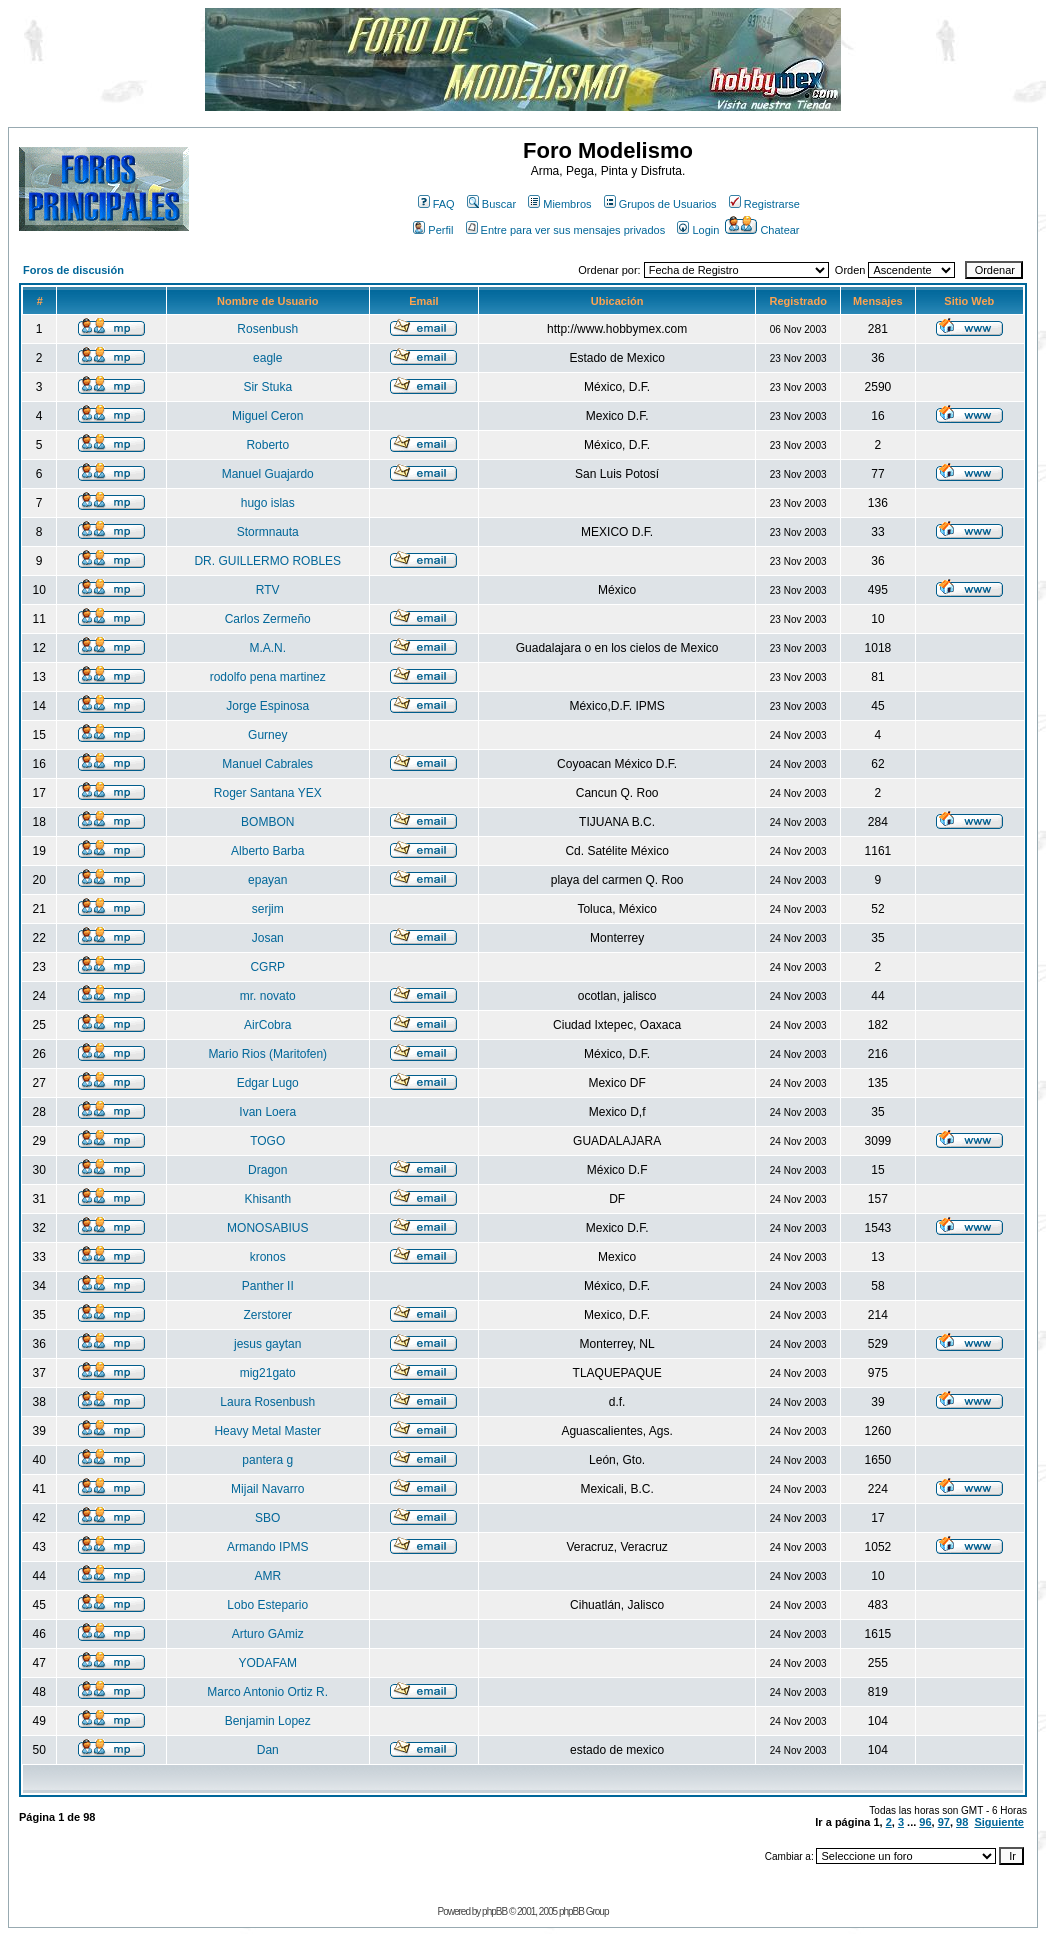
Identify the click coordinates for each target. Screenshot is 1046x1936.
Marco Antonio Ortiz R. (267, 1692)
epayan (267, 880)
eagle (267, 358)
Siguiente (999, 1822)
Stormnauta (268, 532)
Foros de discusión (73, 270)
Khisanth (267, 1199)
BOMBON (267, 822)
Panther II (268, 1286)
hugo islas (268, 503)
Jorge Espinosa (267, 706)
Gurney (267, 735)
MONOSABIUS (267, 1228)
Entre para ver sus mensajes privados (566, 230)
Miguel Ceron (267, 416)
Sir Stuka (267, 387)
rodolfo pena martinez (268, 677)
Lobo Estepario (267, 1605)
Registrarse (764, 204)
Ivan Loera (267, 1112)
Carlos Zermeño (268, 619)
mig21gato (268, 1373)
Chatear (762, 230)
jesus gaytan (267, 1344)
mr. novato (268, 996)
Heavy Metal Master (267, 1431)
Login (698, 230)
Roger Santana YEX (268, 793)
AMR (267, 1576)
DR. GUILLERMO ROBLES (267, 561)
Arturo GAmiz (268, 1634)
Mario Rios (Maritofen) (267, 1054)
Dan (268, 1750)
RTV (268, 590)
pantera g (267, 1460)
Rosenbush (267, 329)
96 (925, 1822)
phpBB (494, 1911)
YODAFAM (267, 1663)
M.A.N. (267, 648)
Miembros (559, 204)
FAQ (436, 204)
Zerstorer (267, 1315)
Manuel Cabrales (267, 764)
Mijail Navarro (267, 1489)
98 (962, 1822)
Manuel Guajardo (268, 474)
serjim (268, 909)
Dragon (267, 1170)
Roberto (267, 445)
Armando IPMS (267, 1547)
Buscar (491, 204)
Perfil (433, 230)
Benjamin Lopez (268, 1721)
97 (944, 1822)
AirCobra (267, 1025)
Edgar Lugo (268, 1083)
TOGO (267, 1141)
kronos (268, 1257)
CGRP (267, 967)
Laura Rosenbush (267, 1402)
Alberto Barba (267, 851)
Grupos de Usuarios (660, 204)
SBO (267, 1518)
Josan (268, 938)
